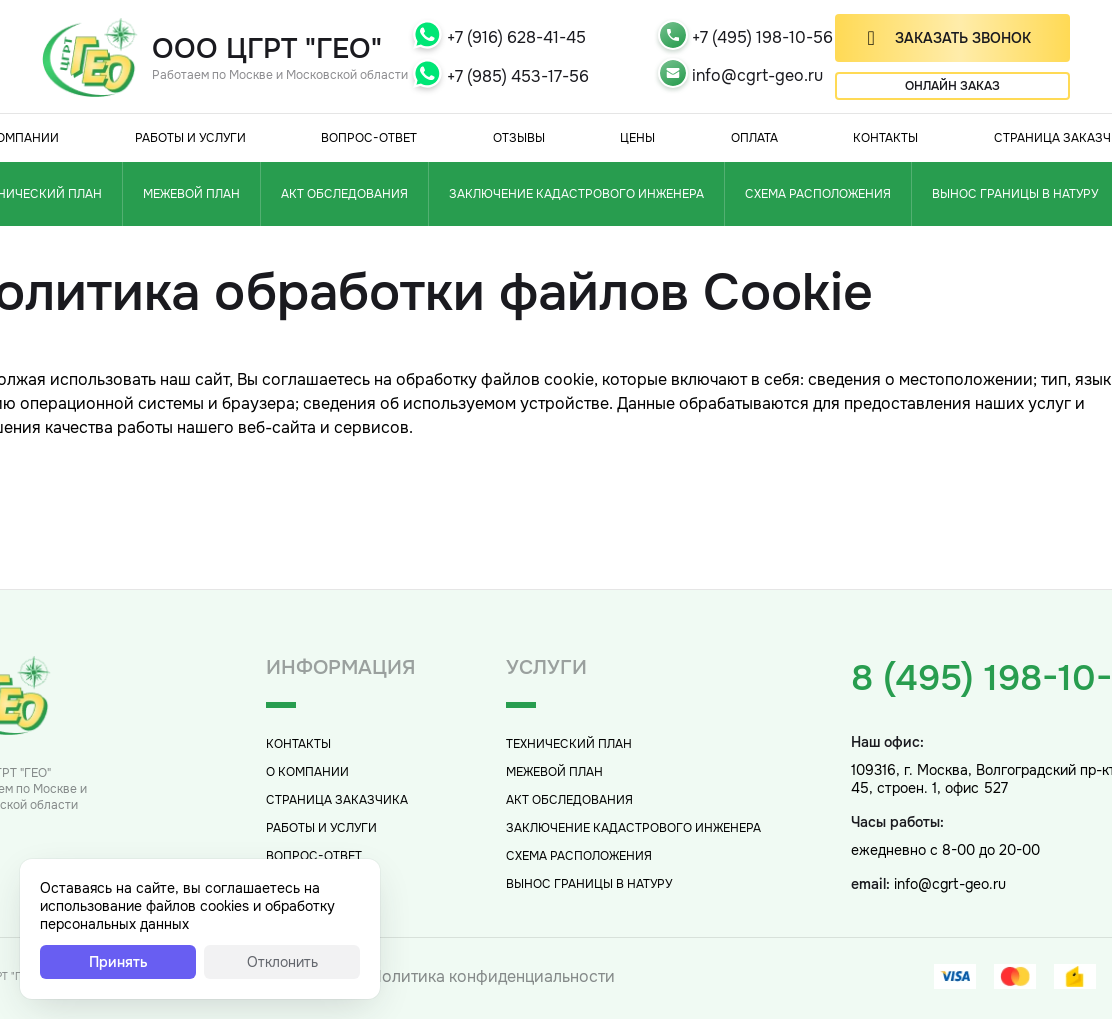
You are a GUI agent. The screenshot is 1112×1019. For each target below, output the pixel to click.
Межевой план (191, 194)
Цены (637, 138)
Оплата (754, 138)
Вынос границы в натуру (589, 884)
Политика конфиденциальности (492, 976)
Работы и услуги (190, 138)
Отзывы (519, 138)
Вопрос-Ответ (369, 138)
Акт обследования (344, 194)
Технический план (569, 744)
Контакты (885, 138)
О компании (307, 772)
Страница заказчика (337, 800)
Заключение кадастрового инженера (576, 194)
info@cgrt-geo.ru (757, 75)
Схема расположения (818, 194)
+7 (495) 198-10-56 (762, 37)
